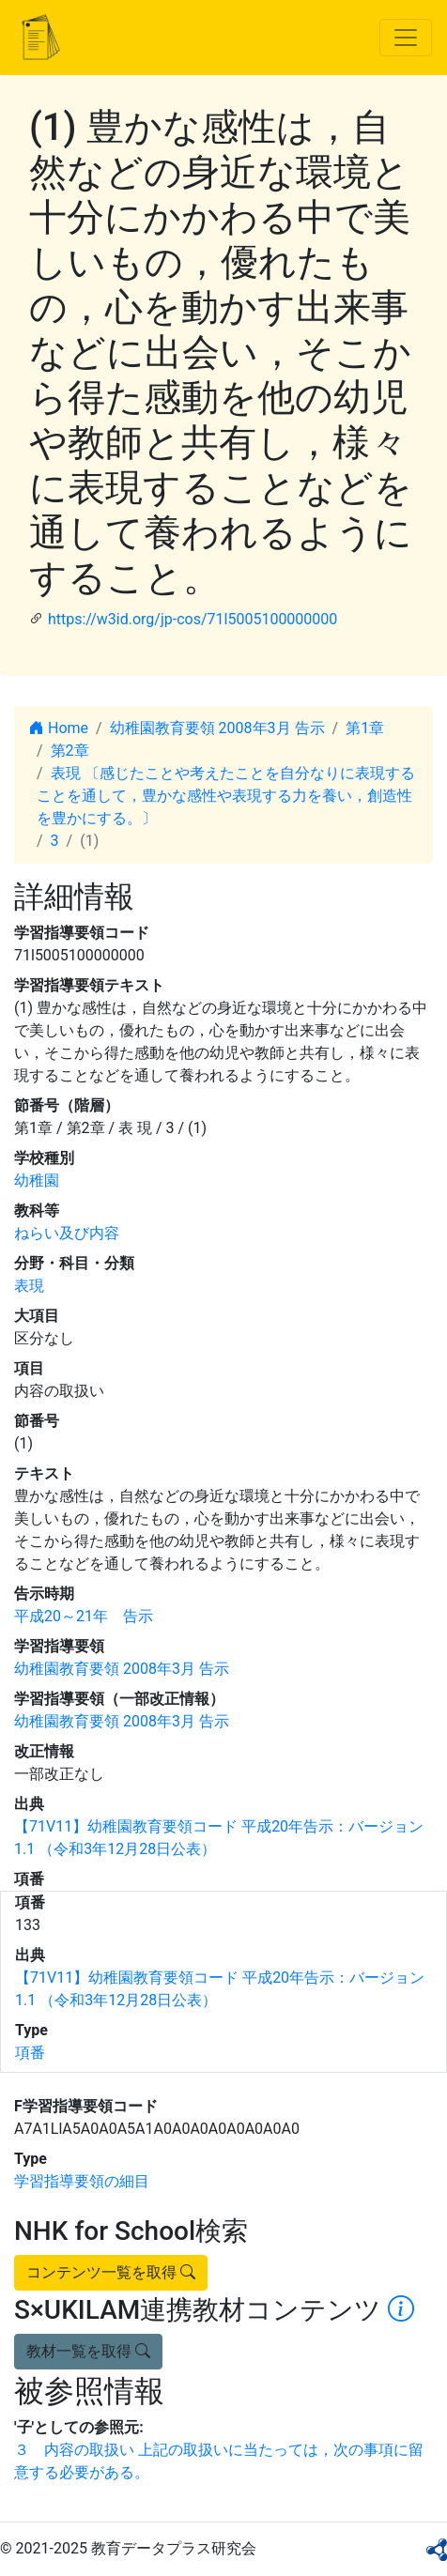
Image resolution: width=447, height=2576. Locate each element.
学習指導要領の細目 (81, 2181)
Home (58, 728)
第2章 (70, 750)
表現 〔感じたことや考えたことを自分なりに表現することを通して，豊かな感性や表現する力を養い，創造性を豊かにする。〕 (226, 795)
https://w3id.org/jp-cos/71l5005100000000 (192, 619)
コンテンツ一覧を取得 (110, 2272)
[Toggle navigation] (405, 37)
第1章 (365, 728)
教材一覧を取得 (88, 2351)
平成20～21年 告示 (83, 1616)
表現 (29, 1286)
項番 (30, 2053)
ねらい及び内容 (66, 1233)
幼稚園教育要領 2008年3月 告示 (217, 728)
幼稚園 (36, 1180)
